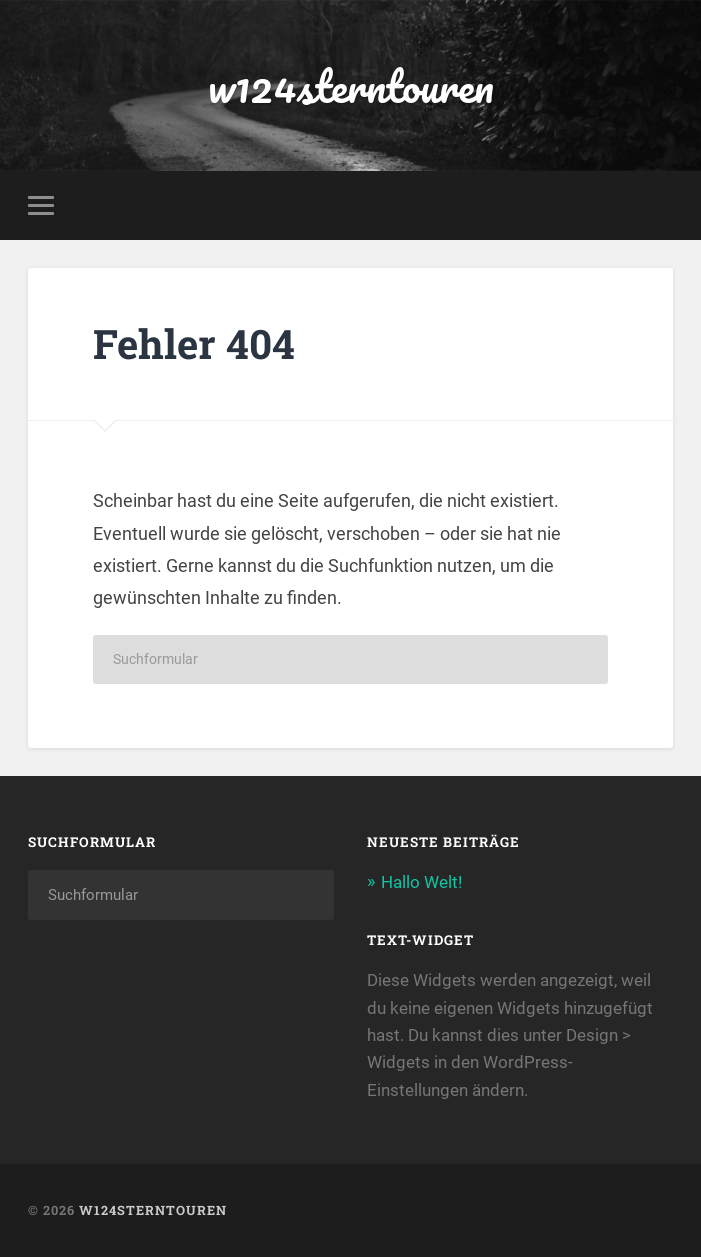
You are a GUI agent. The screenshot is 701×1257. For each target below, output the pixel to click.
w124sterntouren (351, 85)
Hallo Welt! (421, 882)
